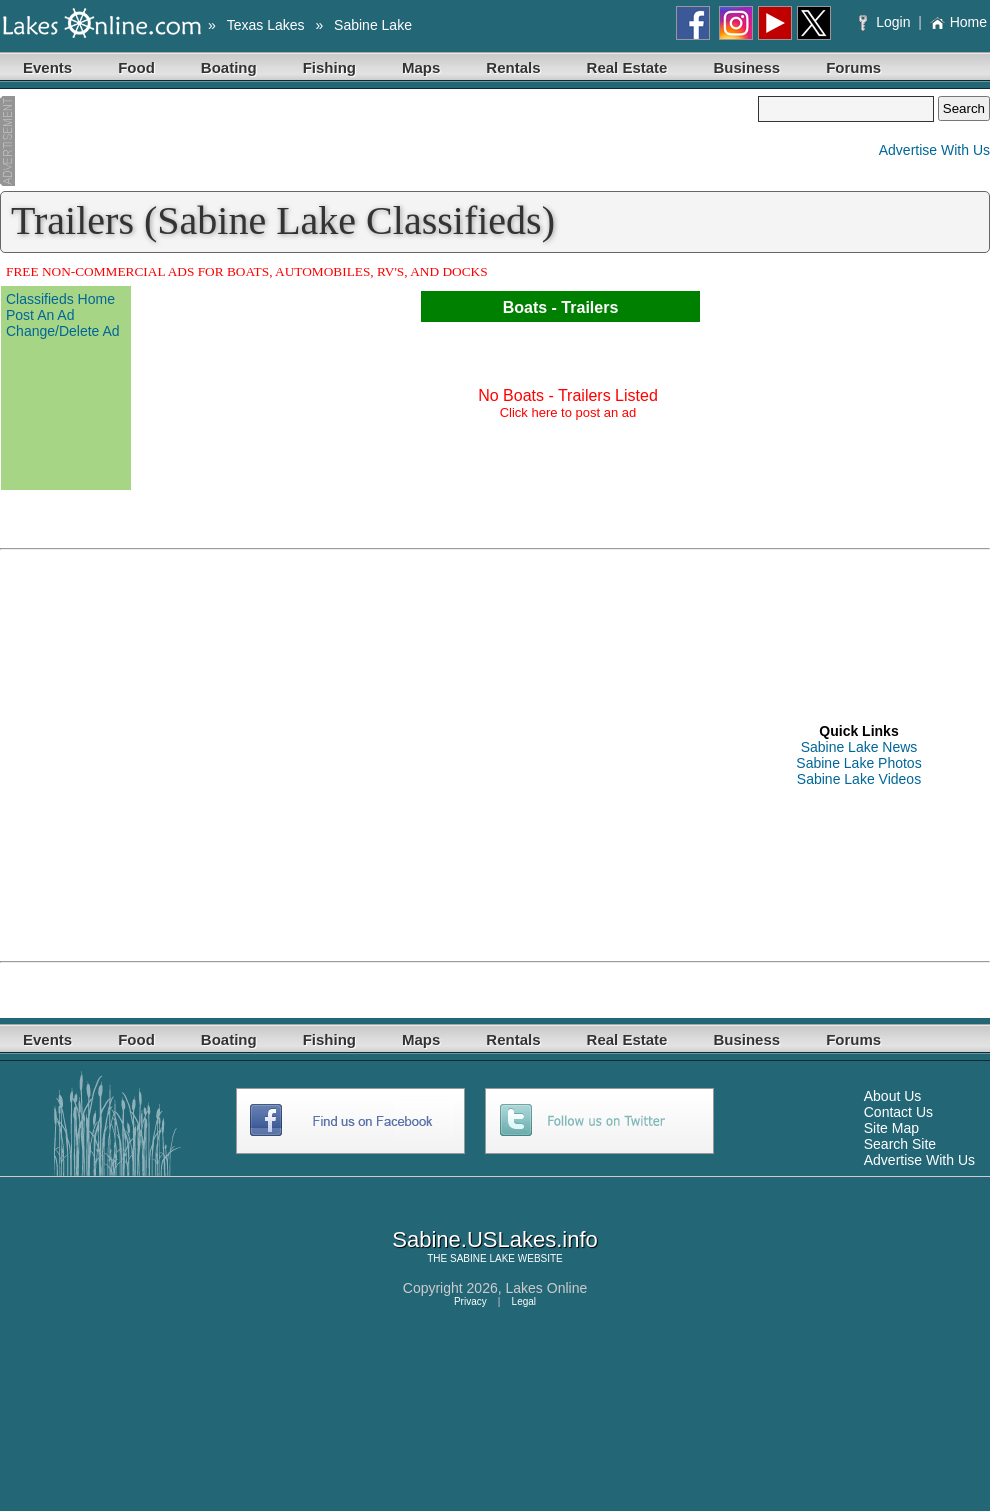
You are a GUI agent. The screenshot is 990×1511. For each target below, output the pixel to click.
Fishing (329, 67)
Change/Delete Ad (63, 331)
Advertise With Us (934, 150)
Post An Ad (40, 315)
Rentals (513, 67)
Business (746, 67)
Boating (229, 67)
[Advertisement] (379, 141)
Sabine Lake (373, 25)
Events (47, 67)
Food (136, 67)
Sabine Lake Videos (859, 779)
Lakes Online (547, 1288)
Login (886, 22)
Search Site (900, 1144)
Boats (525, 307)
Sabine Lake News (859, 747)
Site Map (891, 1128)
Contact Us (898, 1112)
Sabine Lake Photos (858, 763)
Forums (853, 67)
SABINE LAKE (482, 1258)
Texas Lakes (266, 25)
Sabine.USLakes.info (494, 1239)
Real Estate (627, 67)
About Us (893, 1096)
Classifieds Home (60, 299)
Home (958, 22)
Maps (421, 67)
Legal (524, 1301)
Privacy (470, 1301)
